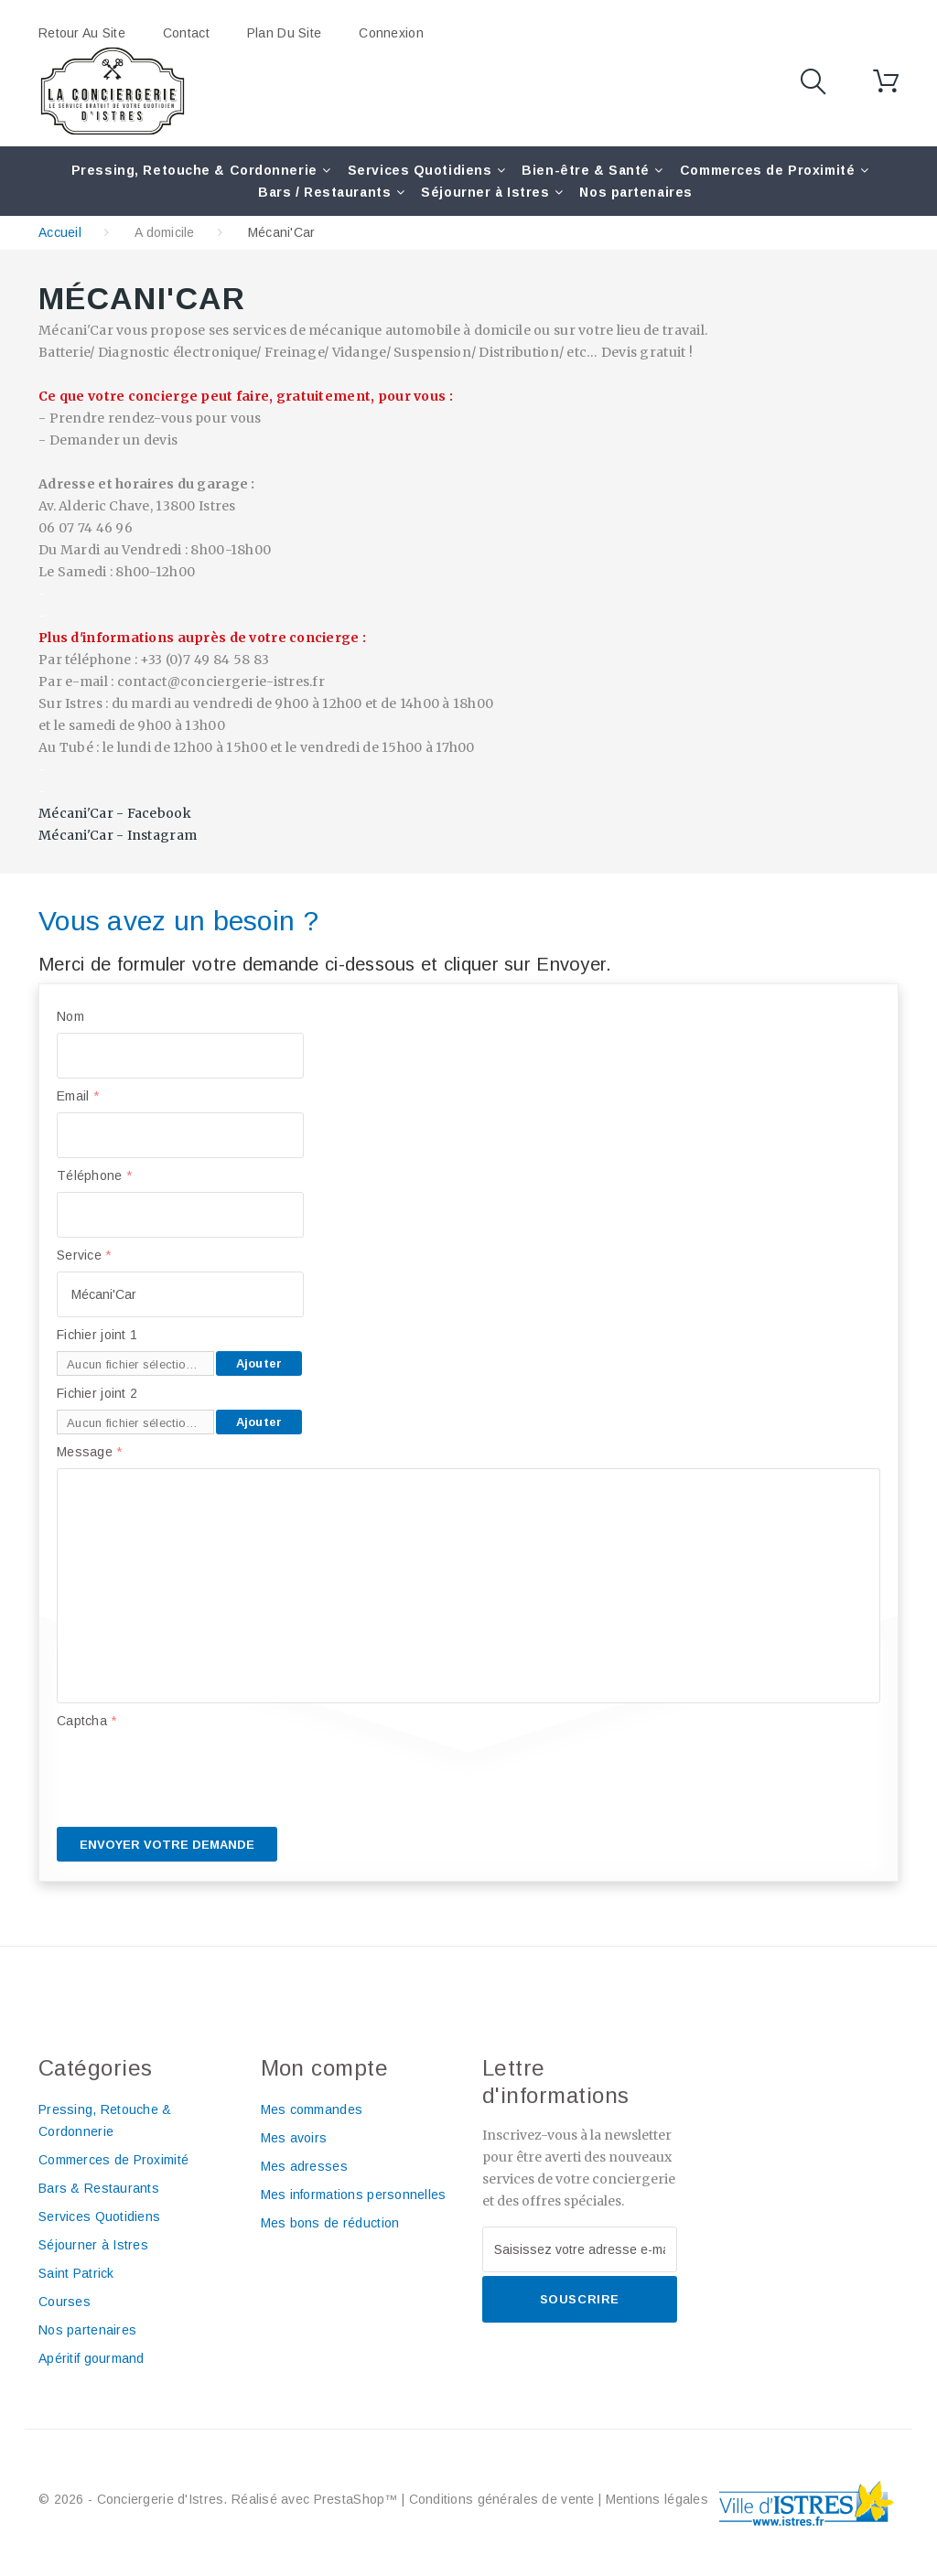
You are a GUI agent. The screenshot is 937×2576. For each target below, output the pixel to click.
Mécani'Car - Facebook (114, 813)
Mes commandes (312, 2109)
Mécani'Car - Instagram (117, 835)
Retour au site (81, 33)
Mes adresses (304, 2166)
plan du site (284, 33)
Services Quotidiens (420, 170)
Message (90, 1451)
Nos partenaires (635, 192)
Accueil (59, 232)
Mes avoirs (294, 2138)
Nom (70, 1016)
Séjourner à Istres (485, 192)
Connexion (391, 33)
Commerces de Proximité (767, 170)
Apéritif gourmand (91, 2358)
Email (78, 1096)
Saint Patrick (76, 2273)
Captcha (87, 1720)
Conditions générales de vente (502, 2499)
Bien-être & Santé (586, 170)
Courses (64, 2301)
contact (186, 33)
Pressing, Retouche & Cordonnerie (194, 170)
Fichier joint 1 (97, 1334)
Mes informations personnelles (354, 2194)
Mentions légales (657, 2499)
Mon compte (325, 2067)
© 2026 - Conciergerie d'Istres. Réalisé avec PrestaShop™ (220, 2499)
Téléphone (94, 1175)
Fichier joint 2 (97, 1393)
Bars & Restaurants (98, 2188)
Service (84, 1255)
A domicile (165, 232)
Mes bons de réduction (330, 2223)
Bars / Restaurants (324, 192)
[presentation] (196, 1773)
